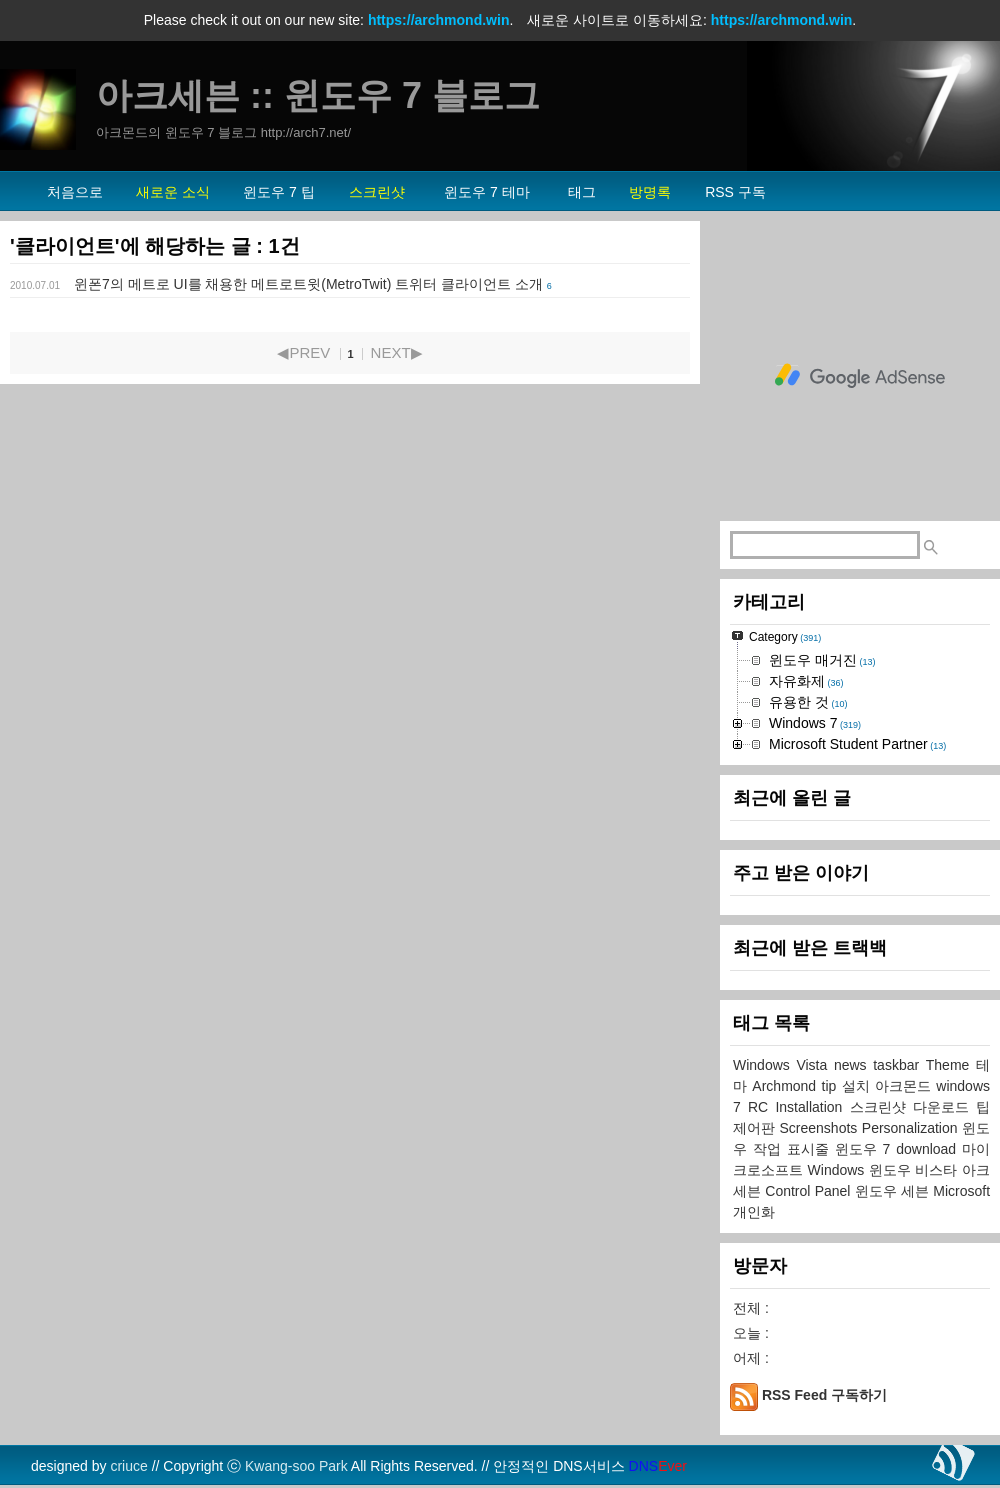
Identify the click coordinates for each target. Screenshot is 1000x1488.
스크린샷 (881, 1107)
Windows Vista (783, 1065)
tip (832, 1086)
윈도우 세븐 (894, 1191)
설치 (858, 1086)
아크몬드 (905, 1086)
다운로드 (944, 1107)
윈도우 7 (866, 1149)
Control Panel (809, 1191)
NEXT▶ (397, 352)
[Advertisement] (860, 376)
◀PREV (303, 352)
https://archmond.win (439, 20)
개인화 (754, 1212)
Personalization (912, 1128)
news (853, 1065)
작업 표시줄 (794, 1149)
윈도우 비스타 (915, 1170)
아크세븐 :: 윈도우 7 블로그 (318, 95)
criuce (128, 1466)
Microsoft (961, 1191)
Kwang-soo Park (296, 1466)
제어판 (756, 1128)
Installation (812, 1107)
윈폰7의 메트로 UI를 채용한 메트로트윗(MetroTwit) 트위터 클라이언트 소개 (308, 284)
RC (761, 1107)
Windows (838, 1170)
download (929, 1149)
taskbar (899, 1065)
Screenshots (820, 1128)
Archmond (786, 1086)
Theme (951, 1065)
